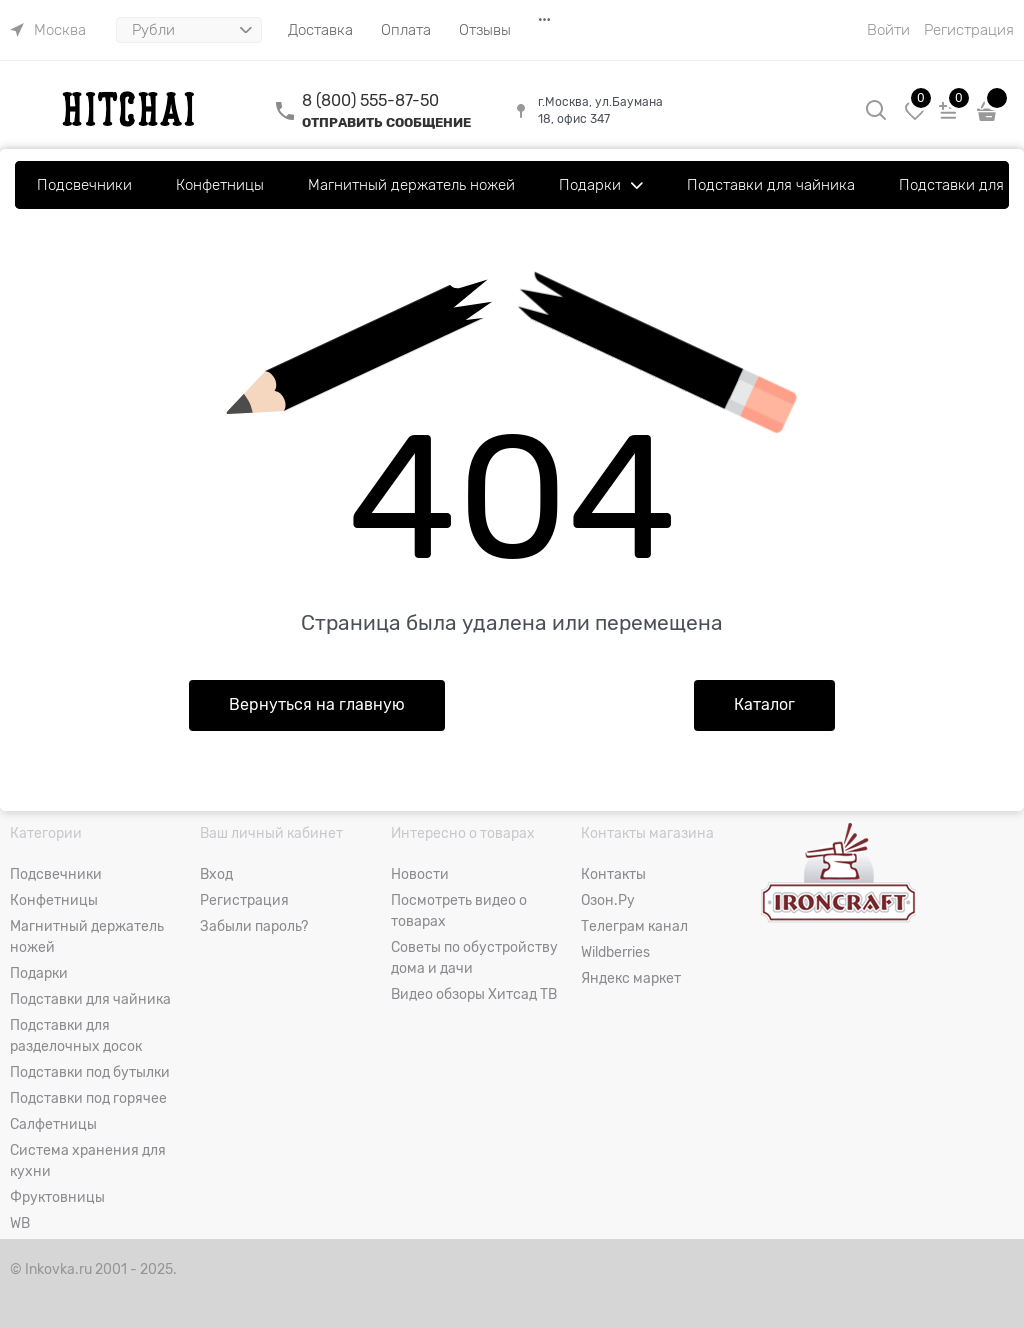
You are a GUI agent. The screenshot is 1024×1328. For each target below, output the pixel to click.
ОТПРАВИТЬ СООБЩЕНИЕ (386, 122)
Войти (888, 30)
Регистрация (969, 30)
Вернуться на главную (317, 705)
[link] (48, 30)
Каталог (764, 705)
